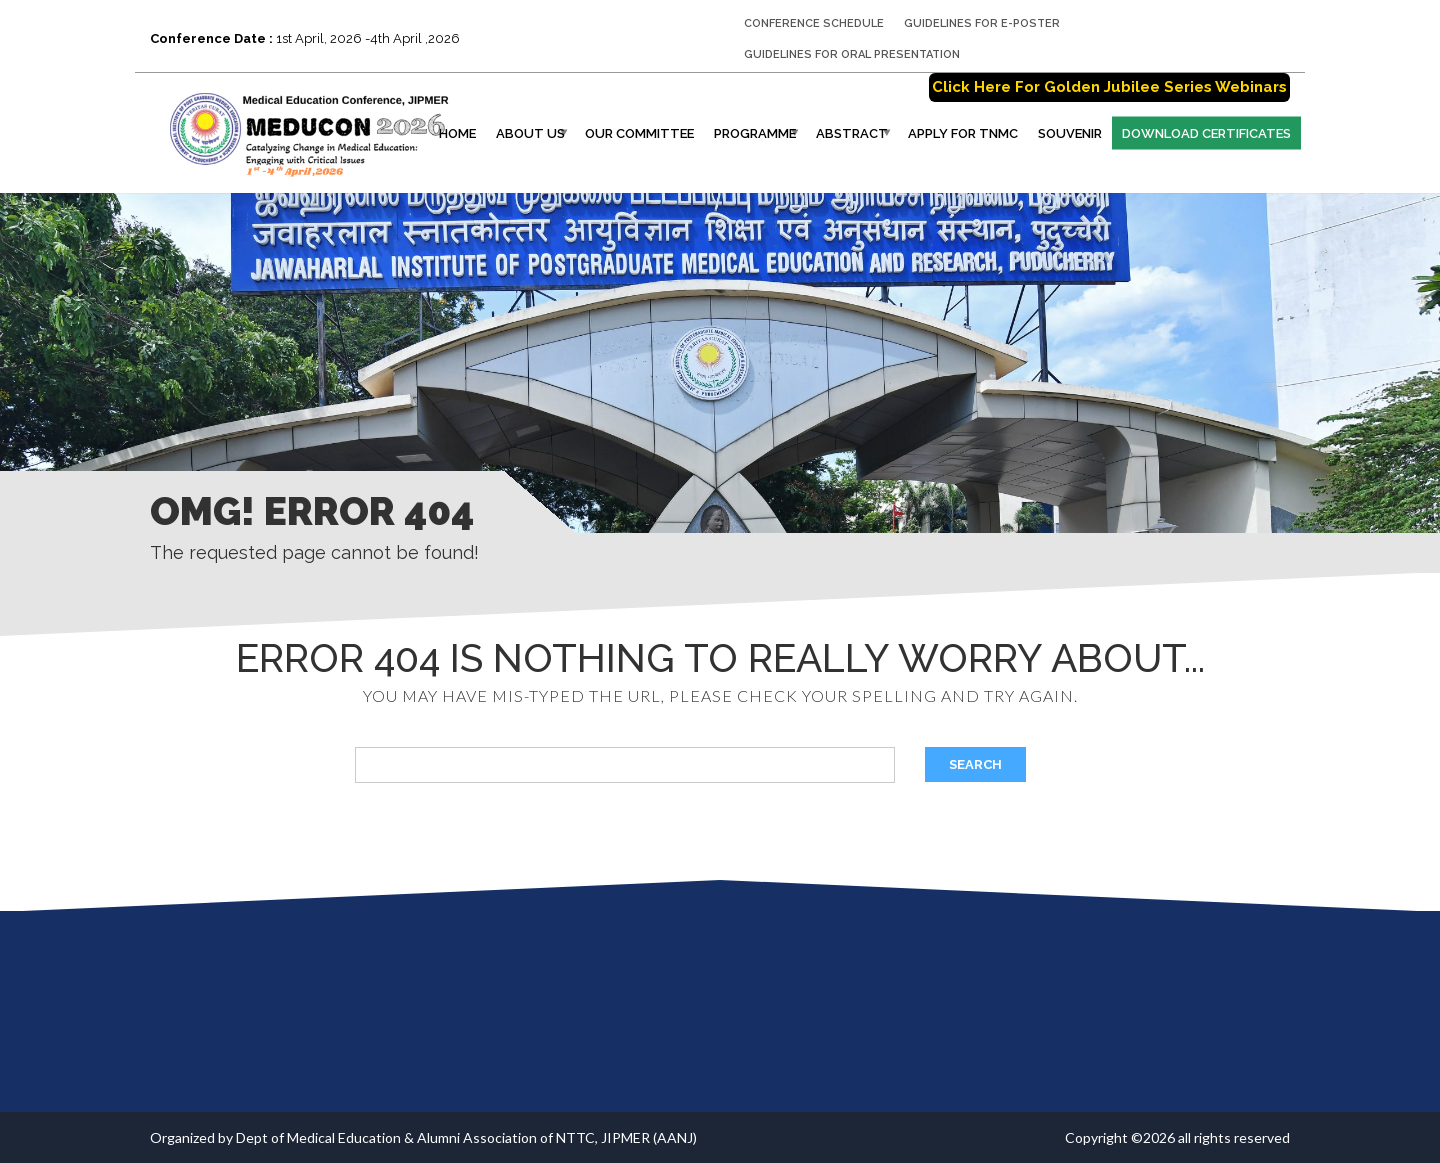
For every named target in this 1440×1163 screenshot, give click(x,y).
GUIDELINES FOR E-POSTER (982, 23)
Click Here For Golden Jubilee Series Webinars (1109, 87)
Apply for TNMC (963, 133)
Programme (755, 133)
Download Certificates (1206, 133)
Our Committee (639, 133)
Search (975, 764)
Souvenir (1070, 133)
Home (457, 133)
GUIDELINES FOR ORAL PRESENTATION (852, 54)
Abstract (852, 133)
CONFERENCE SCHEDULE (814, 23)
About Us (530, 133)
